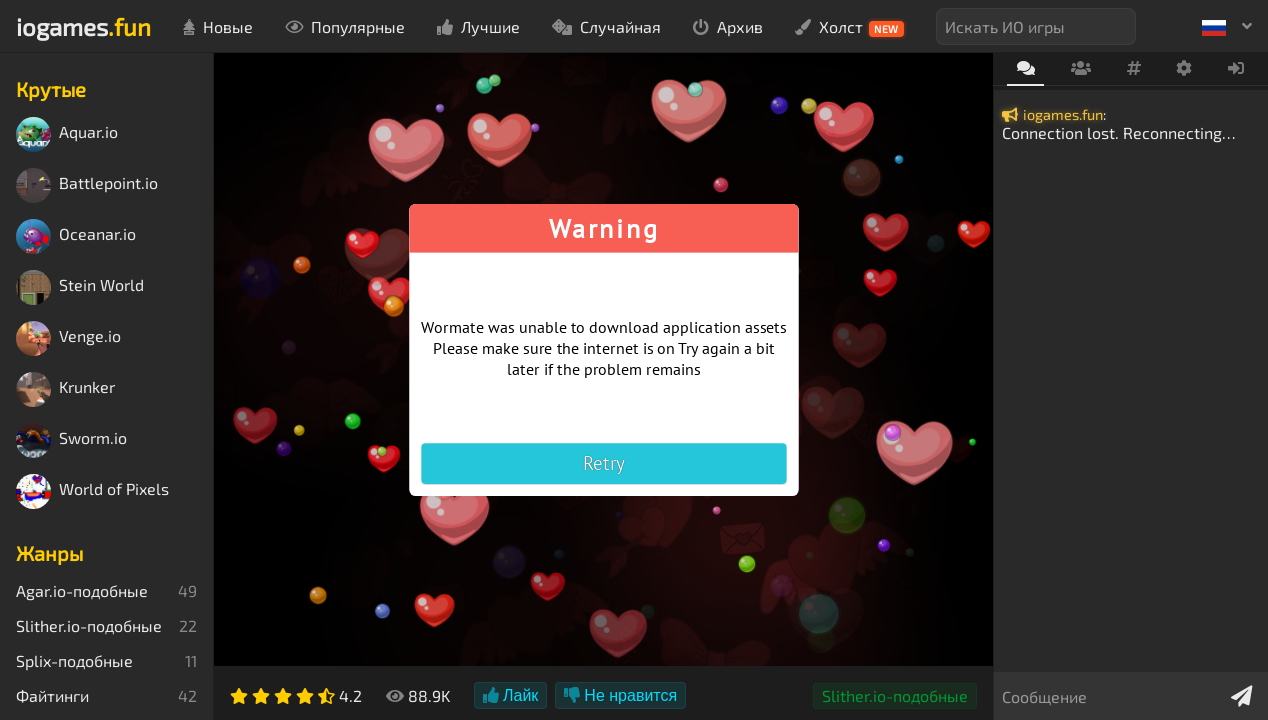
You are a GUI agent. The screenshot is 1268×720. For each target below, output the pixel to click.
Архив (728, 26)
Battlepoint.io (87, 185)
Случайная (606, 26)
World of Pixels (92, 491)
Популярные (345, 26)
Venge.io (68, 338)
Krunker (65, 389)
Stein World (80, 287)
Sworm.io (71, 440)
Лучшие (478, 26)
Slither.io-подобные (895, 695)
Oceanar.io (76, 236)
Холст (849, 27)
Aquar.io (67, 134)
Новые (218, 26)
